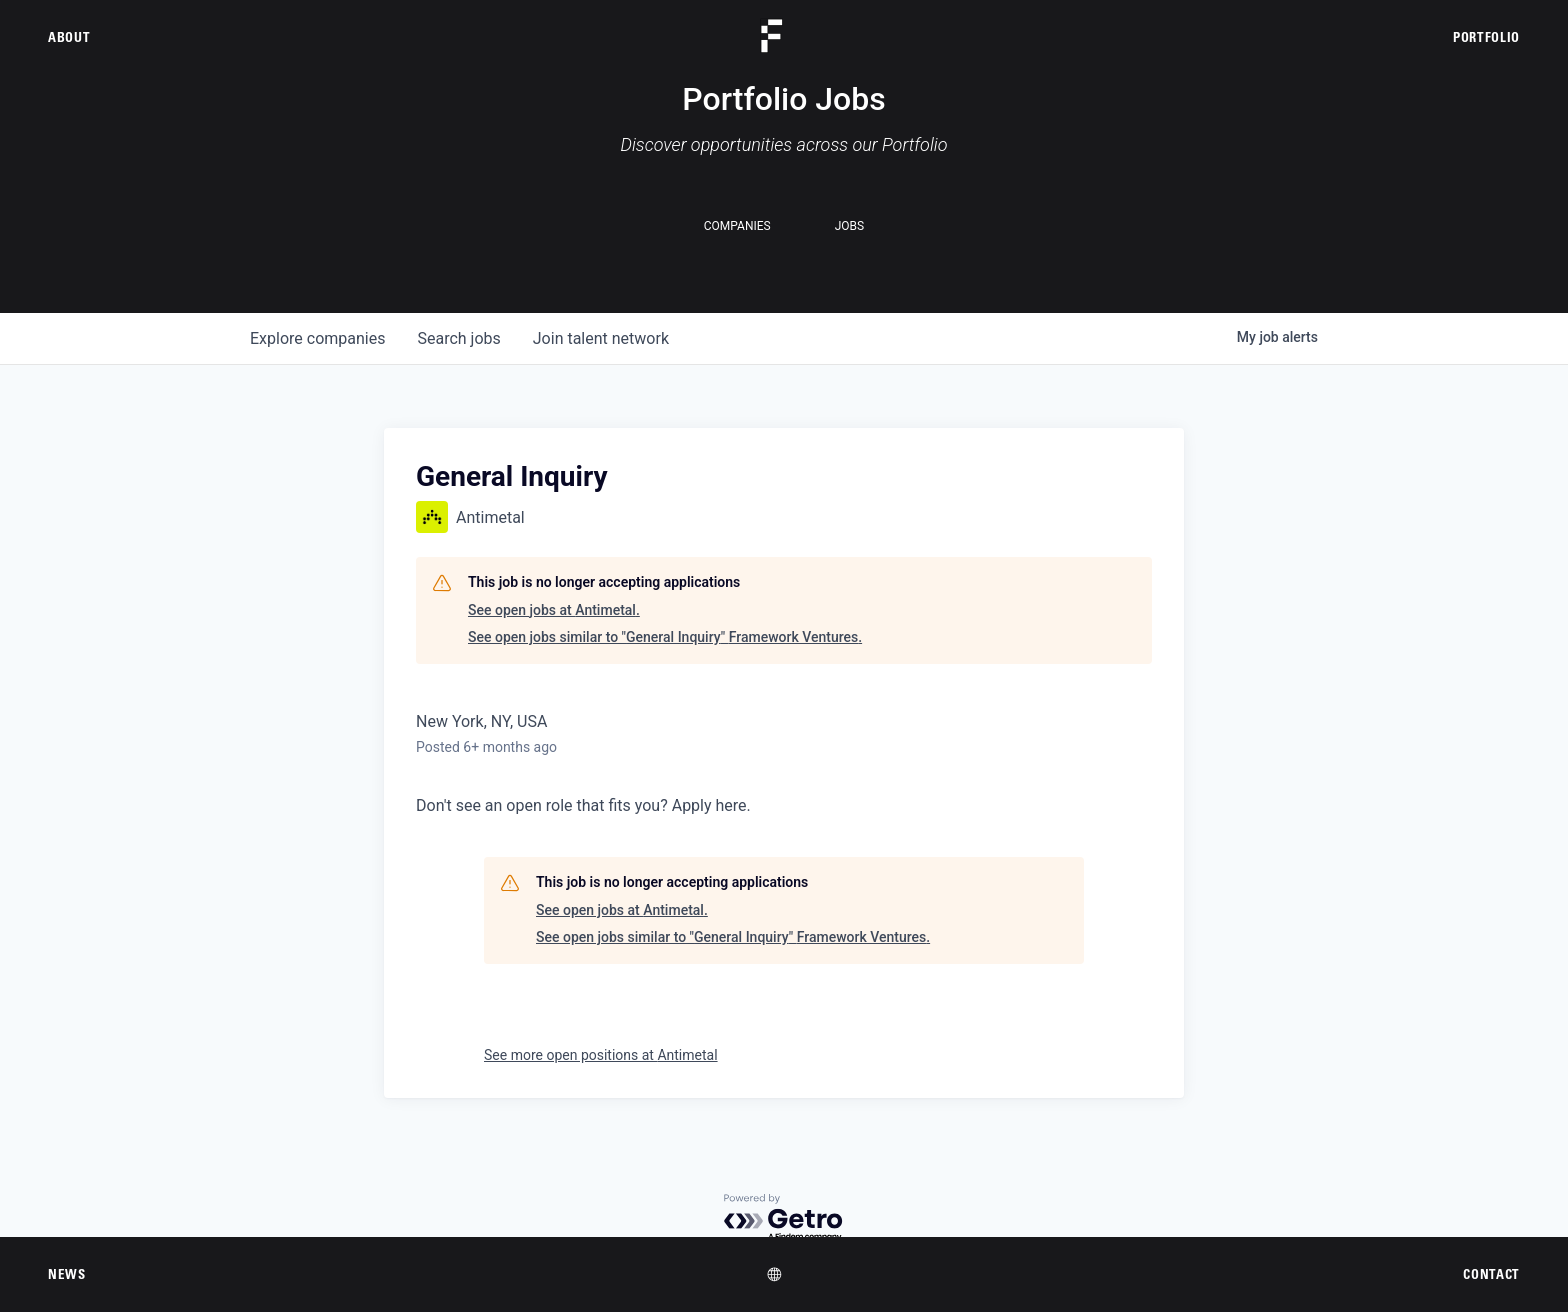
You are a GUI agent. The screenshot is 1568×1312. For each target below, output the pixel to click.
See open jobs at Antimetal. (554, 610)
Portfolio (1486, 37)
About (69, 37)
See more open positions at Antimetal (601, 1055)
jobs (458, 338)
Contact (1491, 1274)
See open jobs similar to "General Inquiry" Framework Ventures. (665, 637)
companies (317, 338)
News (67, 1274)
